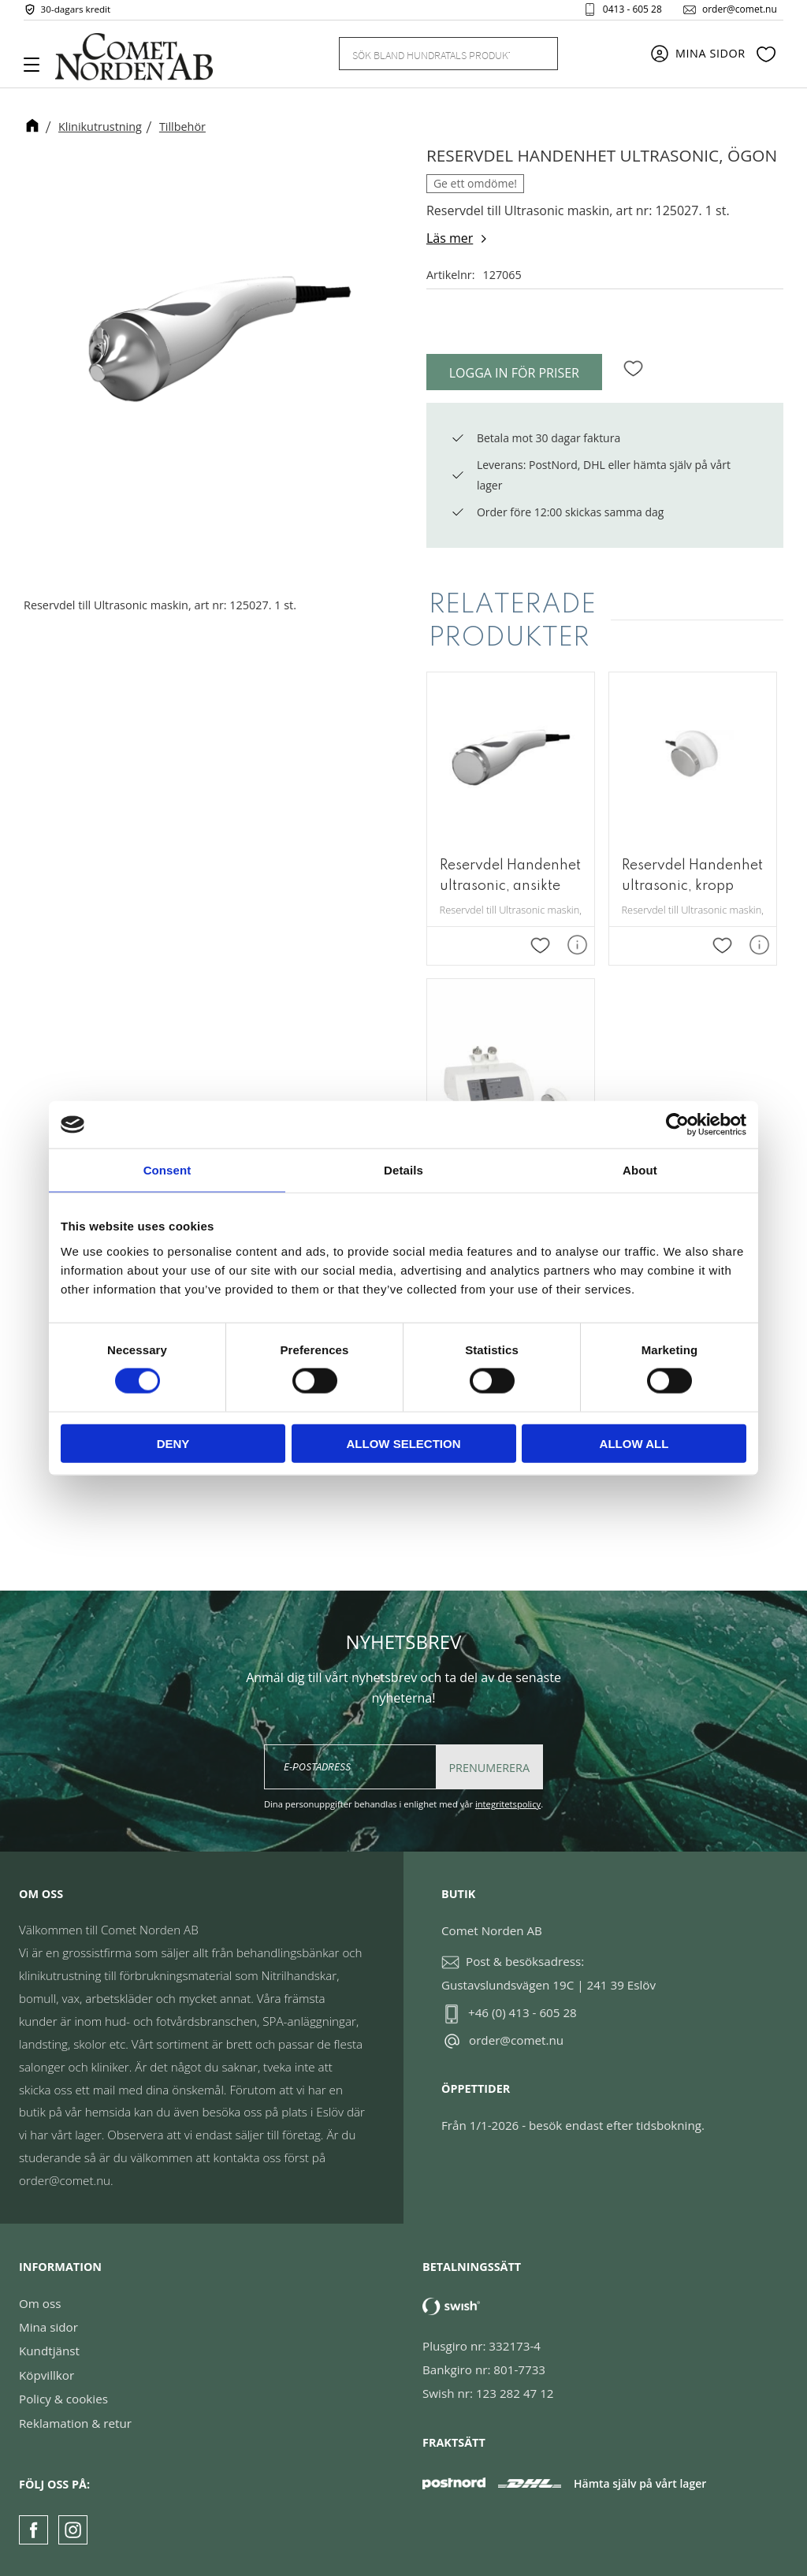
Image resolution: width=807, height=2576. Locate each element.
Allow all (634, 1443)
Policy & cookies (63, 2399)
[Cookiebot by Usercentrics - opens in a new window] (677, 1125)
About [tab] (640, 1170)
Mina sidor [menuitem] (710, 57)
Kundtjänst (49, 2351)
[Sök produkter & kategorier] (429, 57)
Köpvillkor (46, 2375)
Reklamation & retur (75, 2423)
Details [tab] (403, 1170)
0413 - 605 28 (626, 11)
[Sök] (537, 57)
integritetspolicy (508, 1805)
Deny (173, 1443)
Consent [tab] (167, 1170)
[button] (37, 70)
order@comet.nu (733, 11)
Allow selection (404, 1443)
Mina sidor (48, 2327)
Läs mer (449, 238)
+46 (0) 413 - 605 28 (522, 2013)
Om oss (40, 2303)
